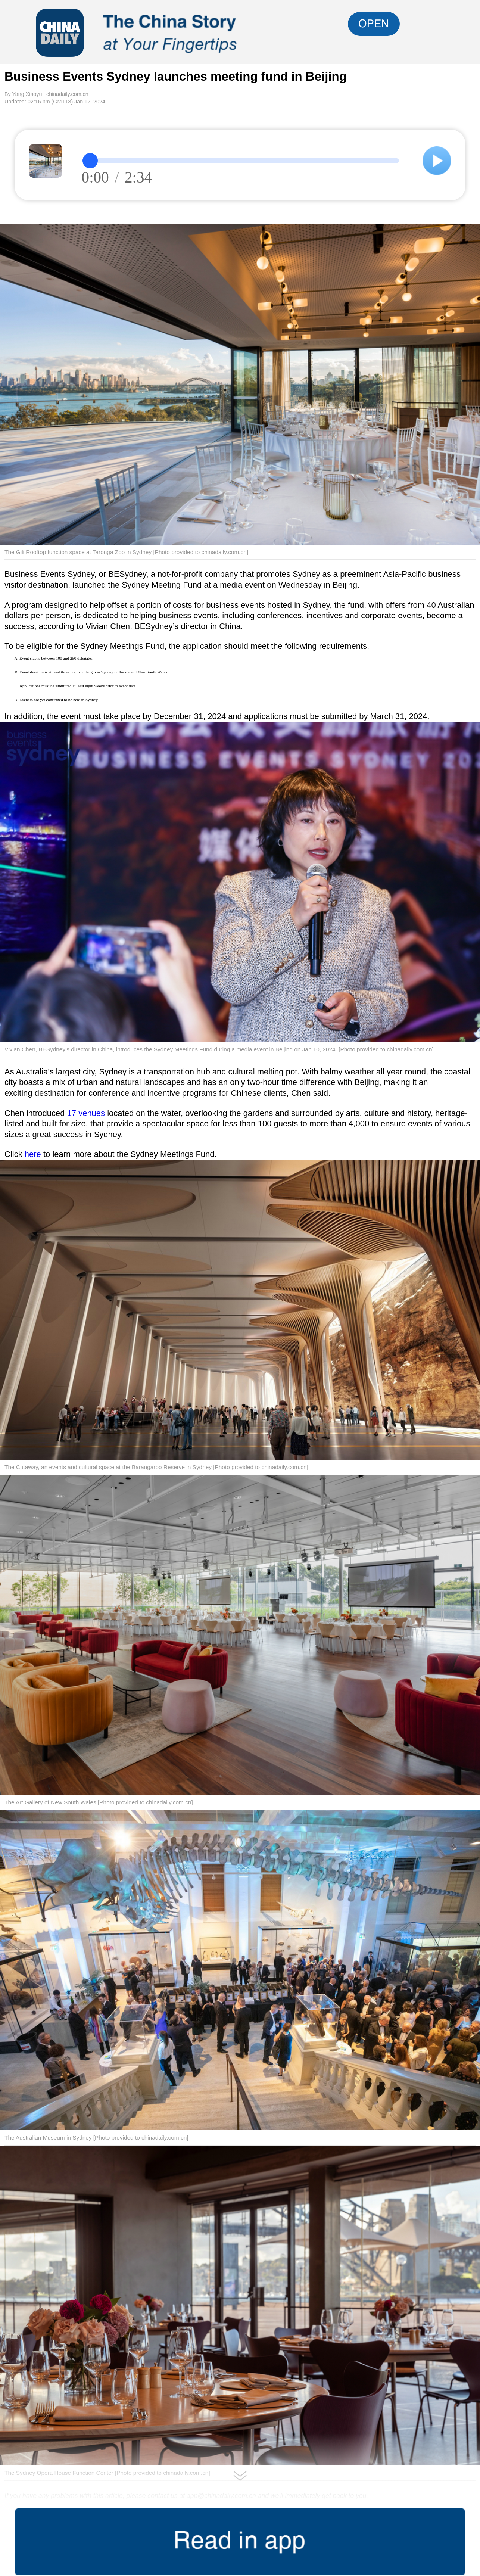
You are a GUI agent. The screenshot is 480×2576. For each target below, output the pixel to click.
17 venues (86, 1113)
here (33, 1154)
